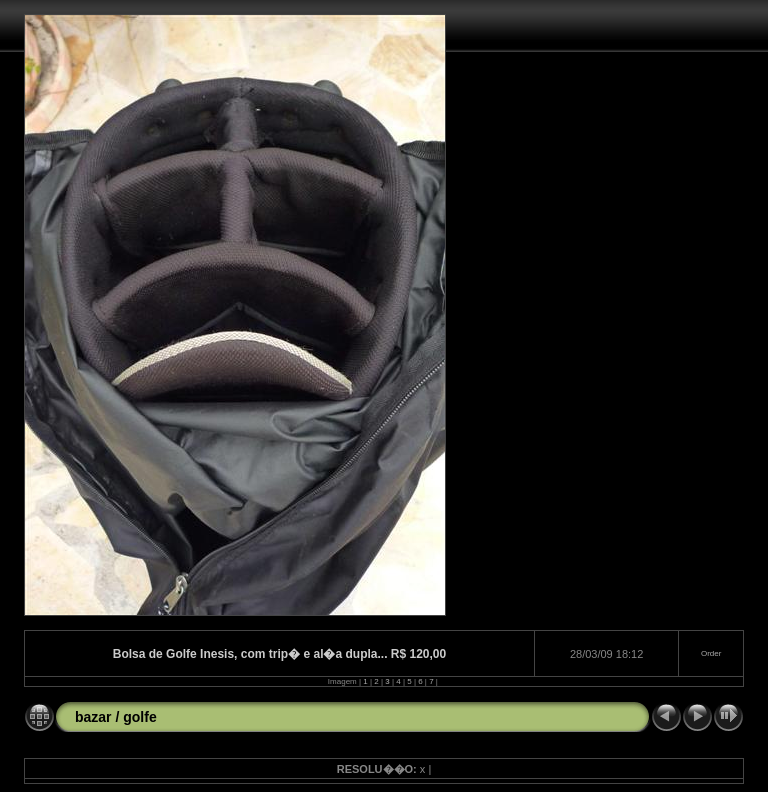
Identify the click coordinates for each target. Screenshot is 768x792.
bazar (93, 717)
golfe (139, 717)
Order (711, 653)
